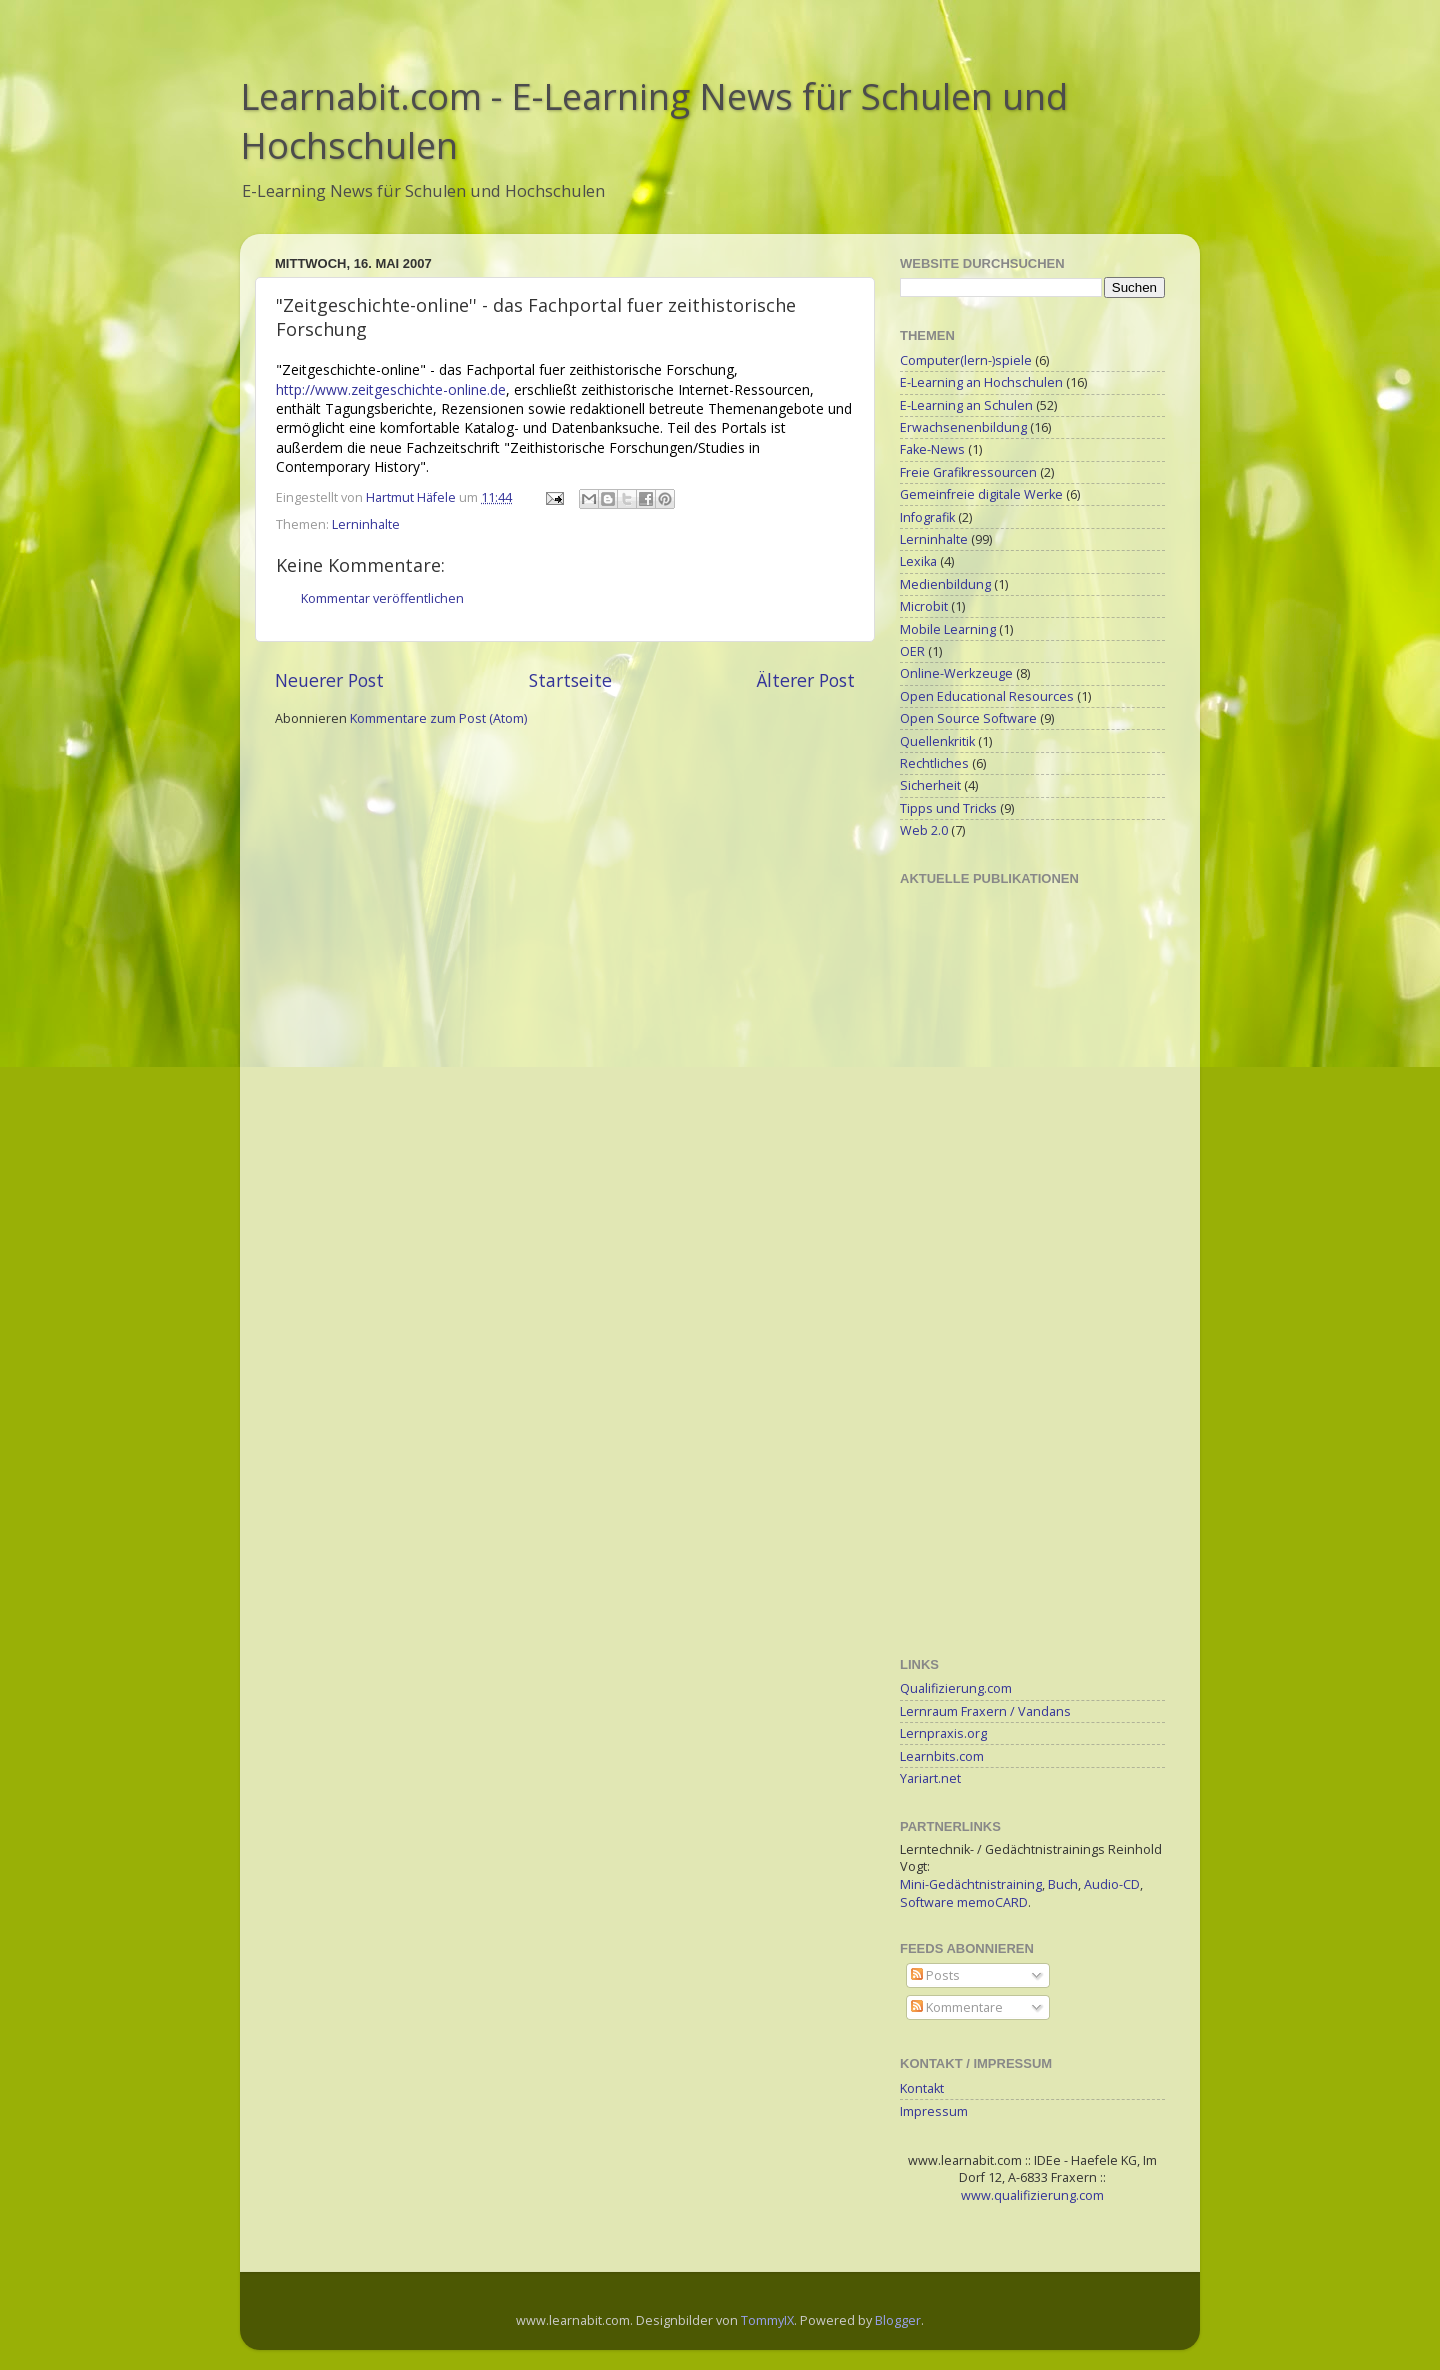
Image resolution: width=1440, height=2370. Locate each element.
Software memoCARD (964, 1902)
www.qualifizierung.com (1032, 2195)
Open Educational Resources (987, 696)
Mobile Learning (948, 629)
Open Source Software (968, 718)
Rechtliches (934, 763)
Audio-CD (1112, 1884)
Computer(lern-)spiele (966, 360)
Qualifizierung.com (956, 1688)
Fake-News (932, 449)
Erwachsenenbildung (963, 427)
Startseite (570, 680)
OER (912, 651)
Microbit (924, 606)
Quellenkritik (937, 741)
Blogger (898, 2320)
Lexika (918, 561)
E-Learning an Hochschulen (981, 382)
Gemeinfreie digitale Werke (981, 494)
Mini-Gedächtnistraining (971, 1884)
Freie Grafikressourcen (968, 472)
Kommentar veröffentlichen (382, 598)
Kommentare (957, 2007)
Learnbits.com (942, 1756)
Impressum (934, 2111)
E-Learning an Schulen (966, 405)
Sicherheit (930, 785)
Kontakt (922, 2088)
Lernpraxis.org (943, 1733)
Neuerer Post (329, 680)
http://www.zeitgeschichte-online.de (391, 389)
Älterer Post (806, 680)
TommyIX (767, 2320)
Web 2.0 (924, 830)
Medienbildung (945, 584)
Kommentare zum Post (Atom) (438, 718)
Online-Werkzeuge (956, 673)
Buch (1063, 1884)
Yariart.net (930, 1778)
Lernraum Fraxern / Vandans (985, 1711)
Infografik (927, 517)
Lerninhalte (366, 524)
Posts (935, 1975)
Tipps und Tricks (948, 808)
